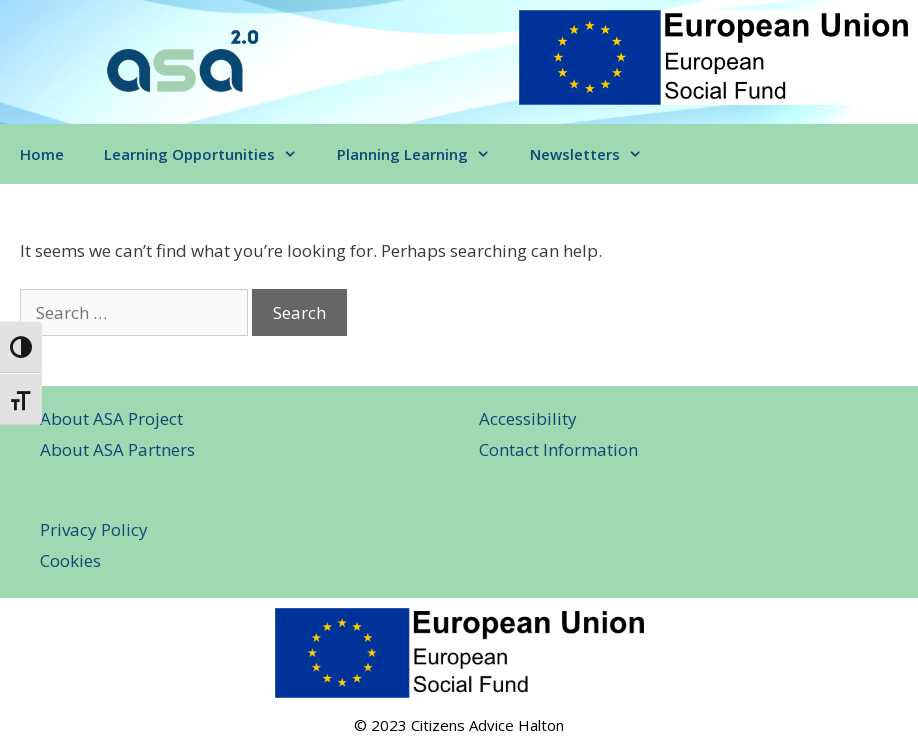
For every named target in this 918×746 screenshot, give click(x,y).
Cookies (70, 560)
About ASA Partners (117, 449)
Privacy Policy (94, 529)
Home (42, 154)
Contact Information (558, 449)
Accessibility (528, 418)
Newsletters (596, 154)
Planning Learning (423, 154)
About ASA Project (111, 418)
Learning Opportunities (210, 154)
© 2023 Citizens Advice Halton (459, 725)
